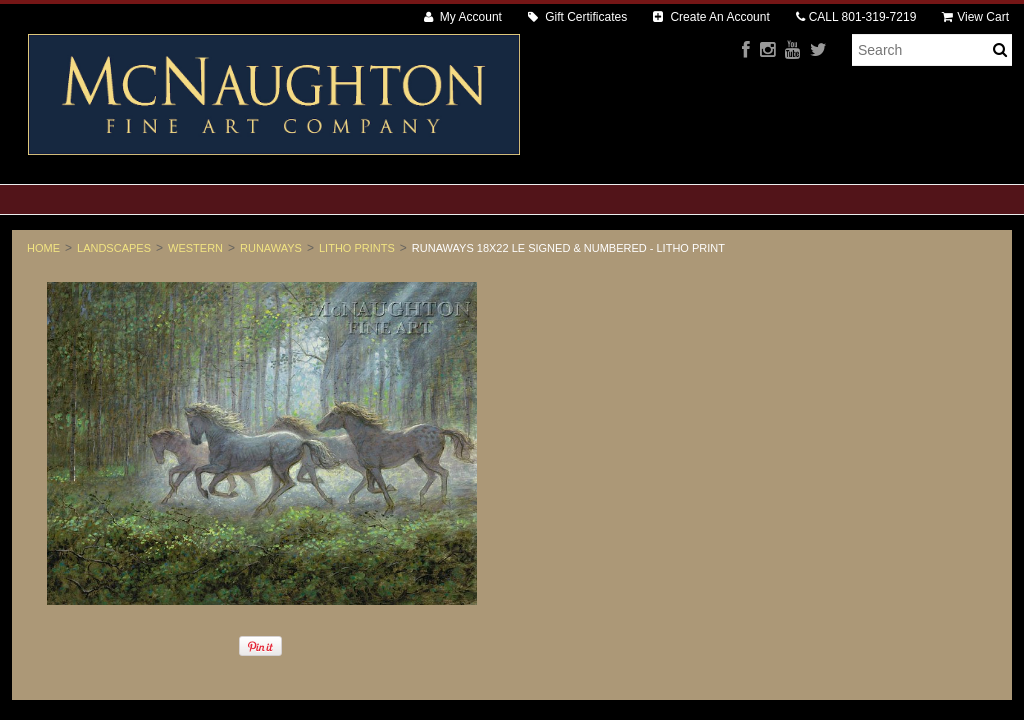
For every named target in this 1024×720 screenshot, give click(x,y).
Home (43, 248)
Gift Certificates (577, 17)
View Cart (975, 17)
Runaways (271, 248)
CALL (856, 17)
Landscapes (114, 248)
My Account (463, 17)
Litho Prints (357, 248)
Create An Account (711, 17)
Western (195, 248)
